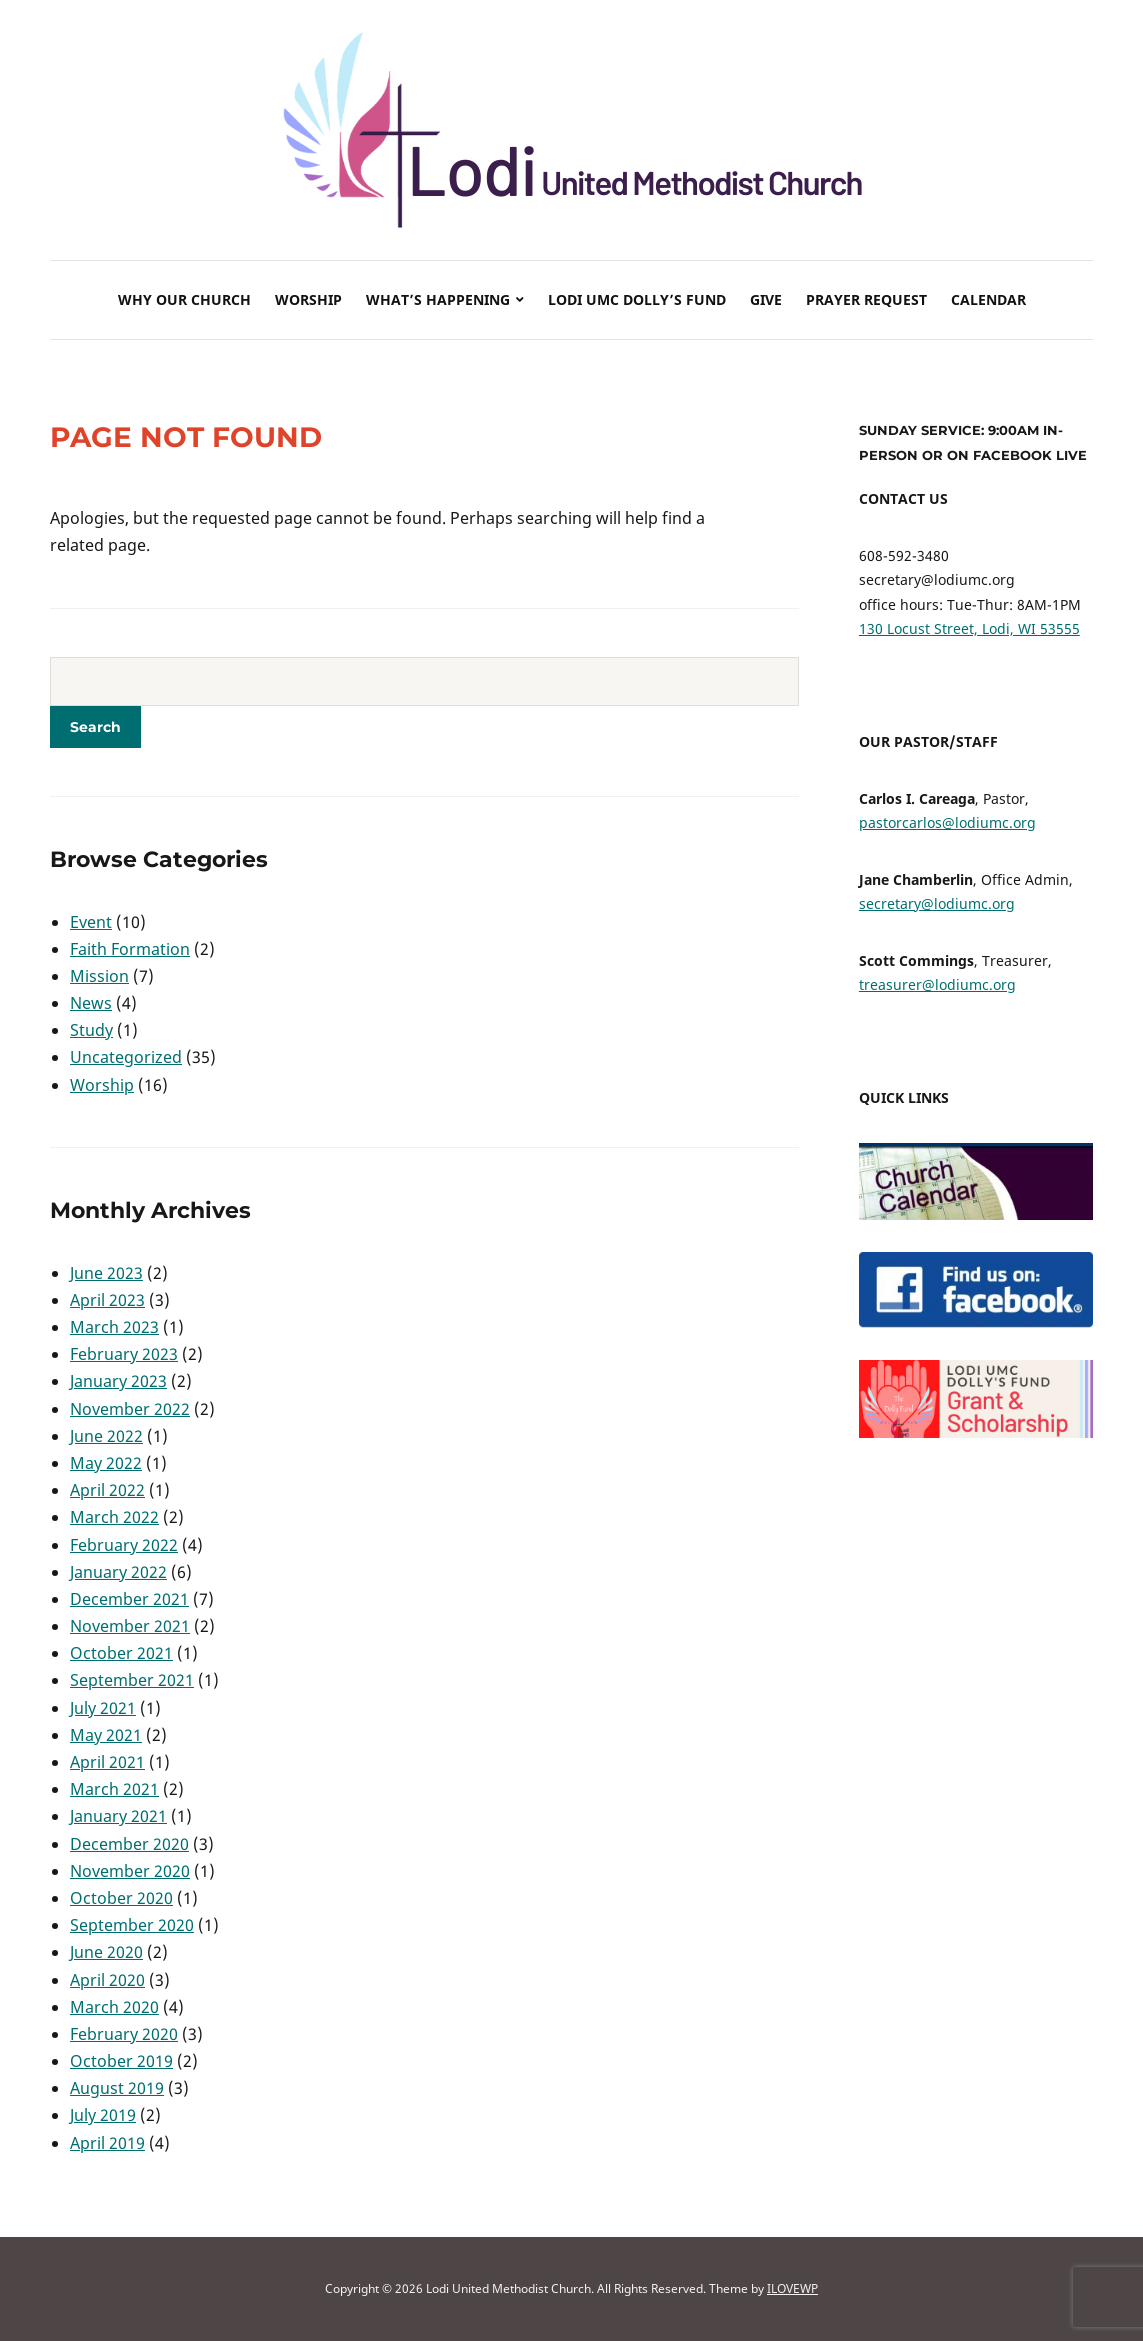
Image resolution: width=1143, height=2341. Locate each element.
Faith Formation (130, 949)
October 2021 (121, 1653)
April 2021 (107, 1762)
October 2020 (121, 1898)
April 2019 (107, 2143)
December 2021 (129, 1599)
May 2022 (106, 1463)
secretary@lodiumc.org (937, 903)
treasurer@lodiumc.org (937, 984)
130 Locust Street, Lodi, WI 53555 (969, 628)
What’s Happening (438, 299)
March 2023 (114, 1327)
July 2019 (103, 2115)
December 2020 (129, 1844)
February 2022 (124, 1545)
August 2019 (117, 2088)
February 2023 (124, 1354)
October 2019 (121, 2061)
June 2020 (106, 1952)
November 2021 (130, 1626)
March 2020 (114, 2007)
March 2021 (114, 1789)
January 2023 (118, 1381)
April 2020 (107, 1980)
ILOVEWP (792, 2288)
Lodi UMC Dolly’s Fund (637, 299)
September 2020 (132, 1925)
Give (766, 299)
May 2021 (106, 1735)
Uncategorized (126, 1057)
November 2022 (130, 1409)
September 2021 (132, 1680)
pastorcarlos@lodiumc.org (947, 822)
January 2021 (118, 1816)
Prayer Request (866, 299)
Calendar (988, 299)
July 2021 (103, 1708)
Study (91, 1030)
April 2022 (107, 1490)
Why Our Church (184, 299)
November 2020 (130, 1871)
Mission (99, 976)
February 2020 (124, 2034)
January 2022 (118, 1572)
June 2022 (106, 1436)
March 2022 (114, 1517)
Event (91, 922)
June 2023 (106, 1273)
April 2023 (107, 1300)
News (91, 1003)
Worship (308, 299)
